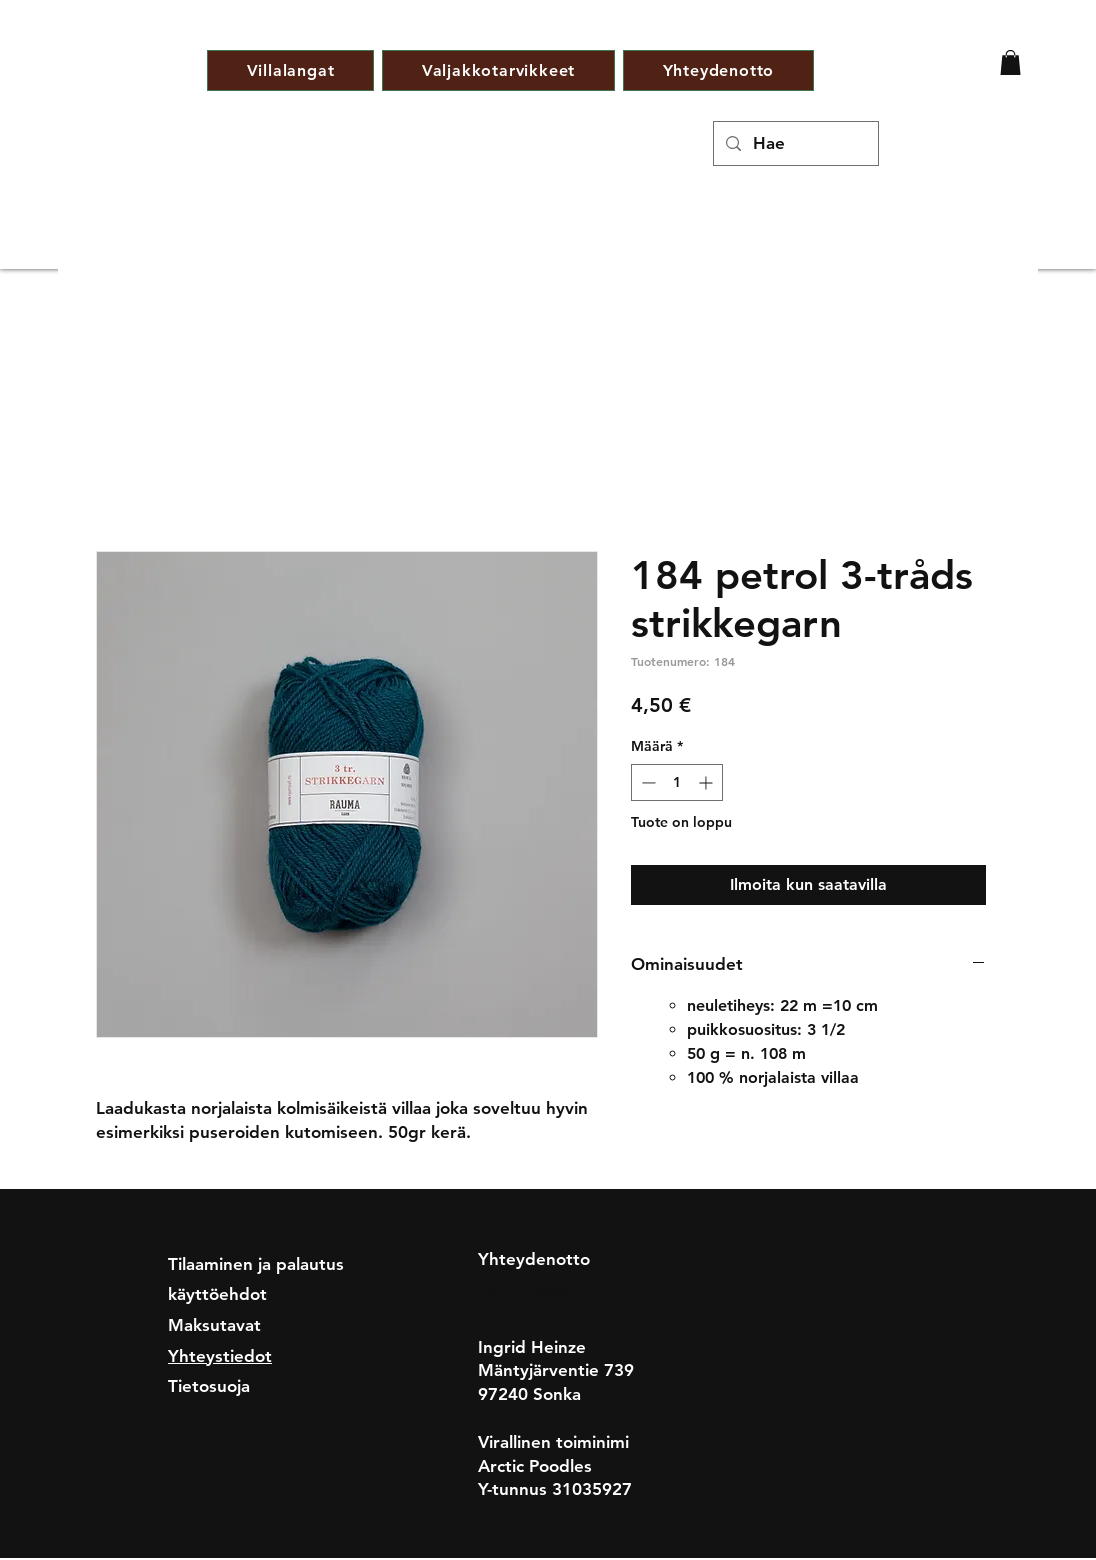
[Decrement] (646, 782)
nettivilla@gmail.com (559, 1289)
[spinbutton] (677, 782)
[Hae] (794, 143)
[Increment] (707, 782)
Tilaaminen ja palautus (256, 1264)
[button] (1010, 62)
